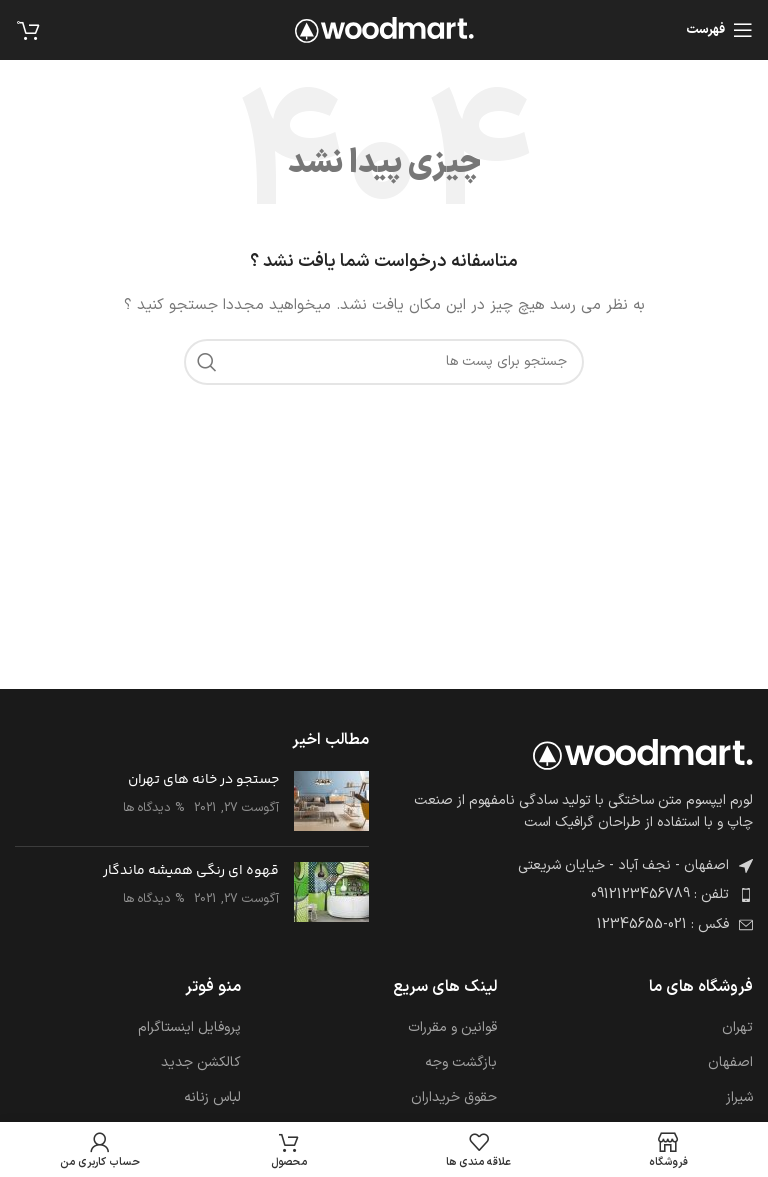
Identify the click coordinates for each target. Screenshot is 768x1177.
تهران (737, 1028)
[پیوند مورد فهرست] (576, 895)
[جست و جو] (384, 362)
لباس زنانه (212, 1098)
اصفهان (730, 1063)
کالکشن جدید (201, 1063)
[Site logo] (384, 29)
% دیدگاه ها (154, 807)
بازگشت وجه (461, 1063)
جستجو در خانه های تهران (203, 780)
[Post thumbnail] (331, 801)
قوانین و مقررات (452, 1028)
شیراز (739, 1098)
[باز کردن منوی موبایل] (719, 30)
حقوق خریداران (454, 1098)
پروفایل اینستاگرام (189, 1028)
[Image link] (643, 753)
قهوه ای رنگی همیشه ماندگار (191, 871)
